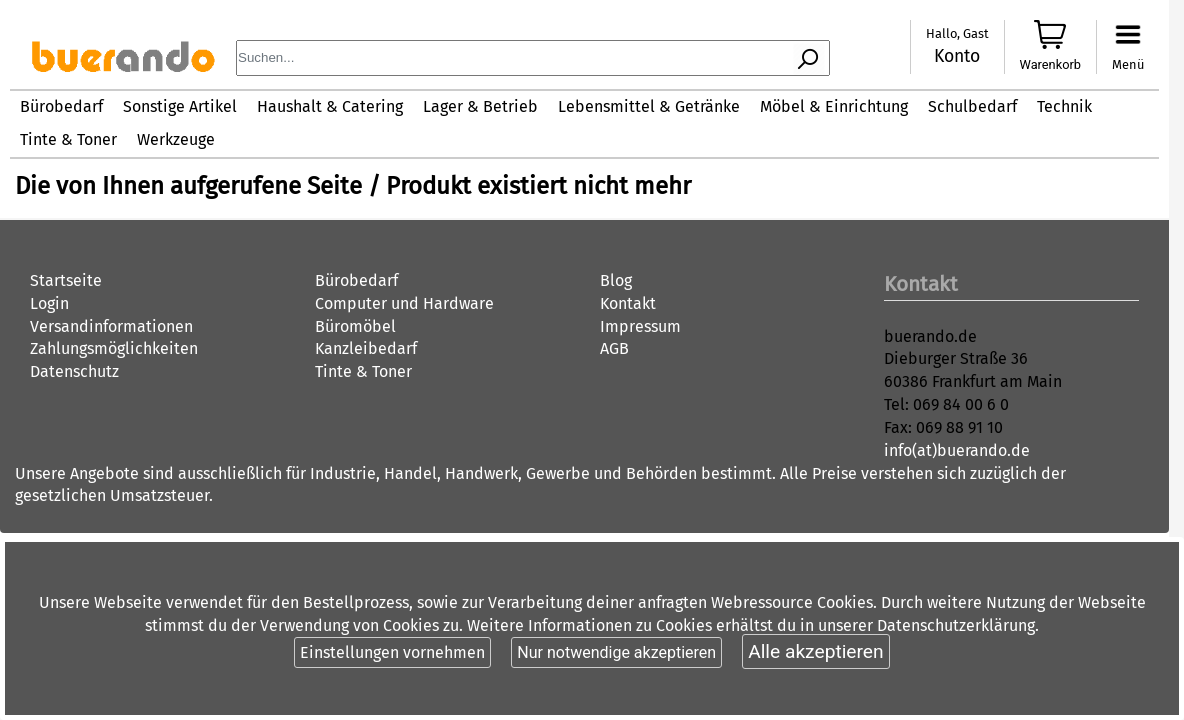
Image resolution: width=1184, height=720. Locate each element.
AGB (614, 348)
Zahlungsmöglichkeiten (114, 348)
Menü (1128, 64)
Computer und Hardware (404, 303)
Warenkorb (1051, 64)
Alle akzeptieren (815, 651)
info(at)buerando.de (957, 450)
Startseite (66, 280)
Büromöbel (355, 326)
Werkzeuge (176, 139)
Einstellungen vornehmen (392, 652)
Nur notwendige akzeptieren (616, 652)
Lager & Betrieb (480, 106)
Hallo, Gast (957, 33)
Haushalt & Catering (330, 106)
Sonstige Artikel (180, 106)
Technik (1064, 106)
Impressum (640, 326)
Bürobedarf (61, 106)
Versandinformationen (111, 326)
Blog (616, 280)
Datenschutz (74, 371)
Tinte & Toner (68, 139)
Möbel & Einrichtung (834, 106)
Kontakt (628, 303)
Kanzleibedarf (366, 348)
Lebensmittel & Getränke (649, 106)
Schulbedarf (972, 106)
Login (49, 303)
